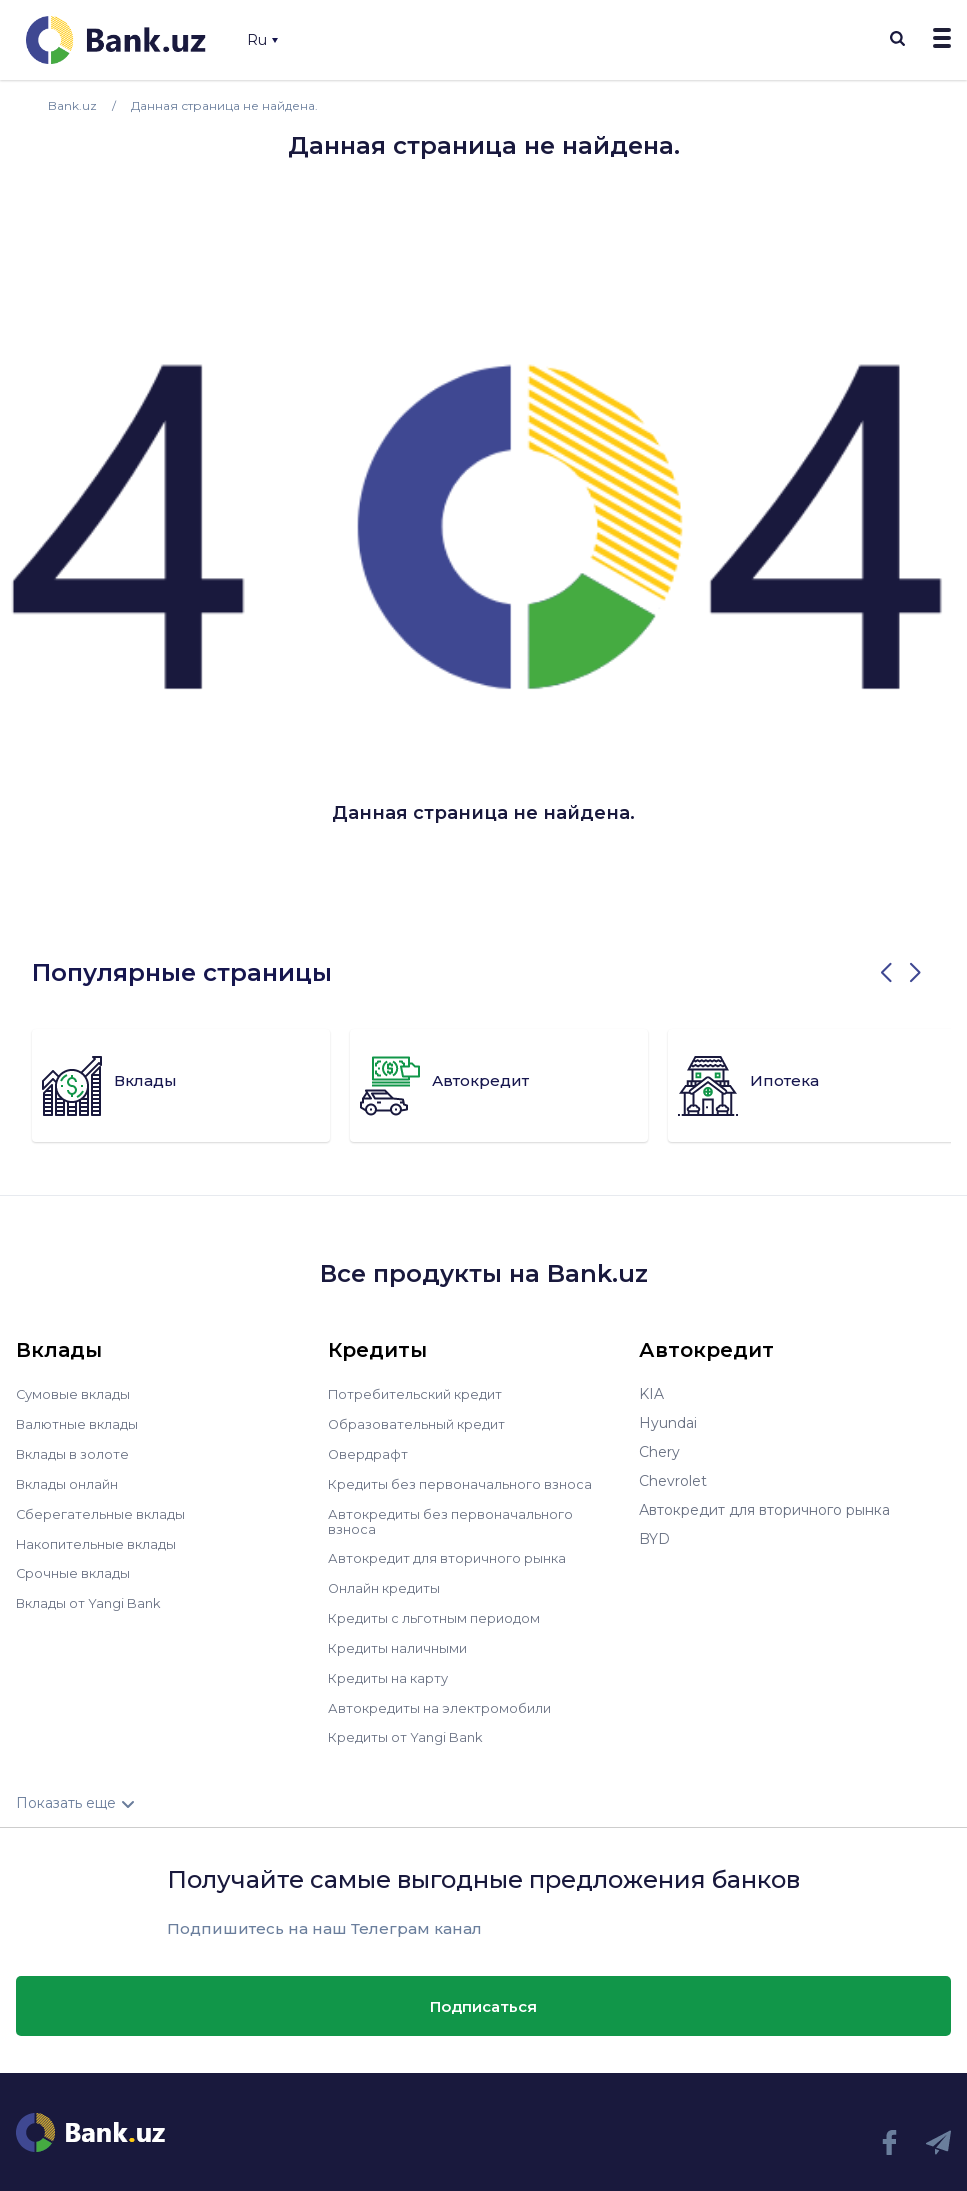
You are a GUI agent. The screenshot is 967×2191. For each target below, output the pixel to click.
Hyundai (668, 1423)
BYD (654, 1539)
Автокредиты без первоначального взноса (455, 1517)
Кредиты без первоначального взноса (466, 1481)
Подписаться (483, 1995)
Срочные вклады (76, 1568)
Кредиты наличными (402, 1640)
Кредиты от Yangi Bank (411, 1727)
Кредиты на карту (392, 1669)
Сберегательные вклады (104, 1510)
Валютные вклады (81, 1423)
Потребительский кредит (421, 1394)
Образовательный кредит (421, 1423)
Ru (262, 40)
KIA (651, 1394)
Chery (659, 1452)
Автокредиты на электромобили (445, 1698)
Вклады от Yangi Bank (94, 1597)
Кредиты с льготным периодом (440, 1611)
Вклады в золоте (76, 1452)
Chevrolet (673, 1481)
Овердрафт (369, 1452)
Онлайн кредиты (388, 1582)
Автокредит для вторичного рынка (453, 1553)
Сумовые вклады (76, 1394)
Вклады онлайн (71, 1481)
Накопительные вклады (101, 1539)
